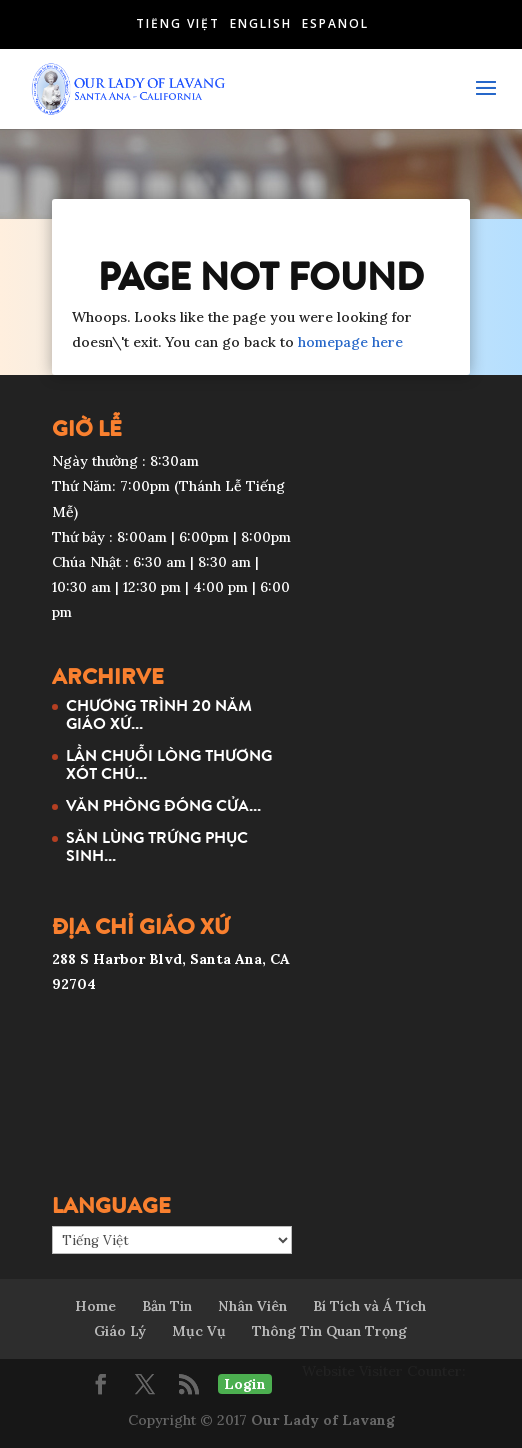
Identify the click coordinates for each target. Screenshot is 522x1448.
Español (335, 23)
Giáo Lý (120, 1331)
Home (95, 1306)
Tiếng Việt (178, 23)
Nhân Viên (252, 1306)
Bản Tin (167, 1306)
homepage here (350, 342)
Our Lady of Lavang (323, 1420)
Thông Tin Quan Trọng (329, 1331)
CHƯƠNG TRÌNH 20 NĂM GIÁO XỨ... (159, 714)
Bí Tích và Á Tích (369, 1306)
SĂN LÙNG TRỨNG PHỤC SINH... (157, 846)
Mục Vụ (199, 1331)
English (261, 23)
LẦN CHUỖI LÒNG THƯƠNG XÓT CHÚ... (169, 764)
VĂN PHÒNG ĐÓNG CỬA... (163, 805)
